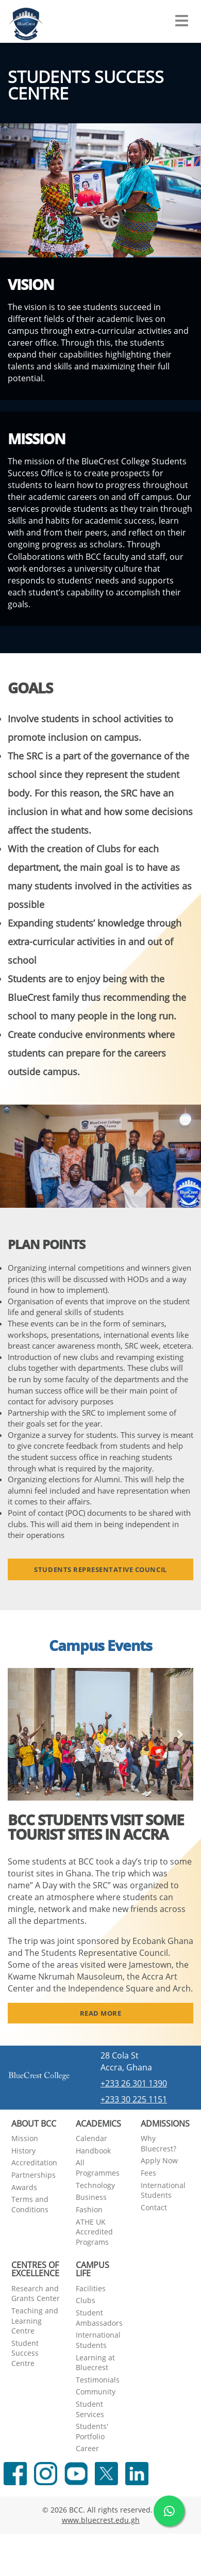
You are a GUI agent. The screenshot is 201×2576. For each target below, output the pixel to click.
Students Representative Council (100, 1569)
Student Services (90, 2409)
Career (87, 2448)
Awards (24, 2187)
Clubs (85, 2300)
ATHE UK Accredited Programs (94, 2232)
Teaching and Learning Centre (34, 2321)
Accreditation (34, 2162)
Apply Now (159, 2160)
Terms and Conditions (29, 2204)
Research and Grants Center (35, 2293)
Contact (154, 2207)
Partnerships (33, 2175)
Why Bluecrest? (158, 2143)
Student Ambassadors (99, 2318)
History (23, 2151)
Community (95, 2391)
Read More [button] (101, 2013)
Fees (148, 2173)
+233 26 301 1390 (133, 2083)
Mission (24, 2138)
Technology (95, 2185)
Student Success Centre (25, 2353)
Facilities (91, 2288)
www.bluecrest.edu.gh (101, 2520)
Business (91, 2197)
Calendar (91, 2138)
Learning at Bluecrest (95, 2363)
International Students (163, 2190)
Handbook (93, 2151)
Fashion (89, 2209)
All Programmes (98, 2168)
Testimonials (98, 2380)
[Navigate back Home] (26, 20)
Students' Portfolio (92, 2431)
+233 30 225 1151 (133, 2099)
